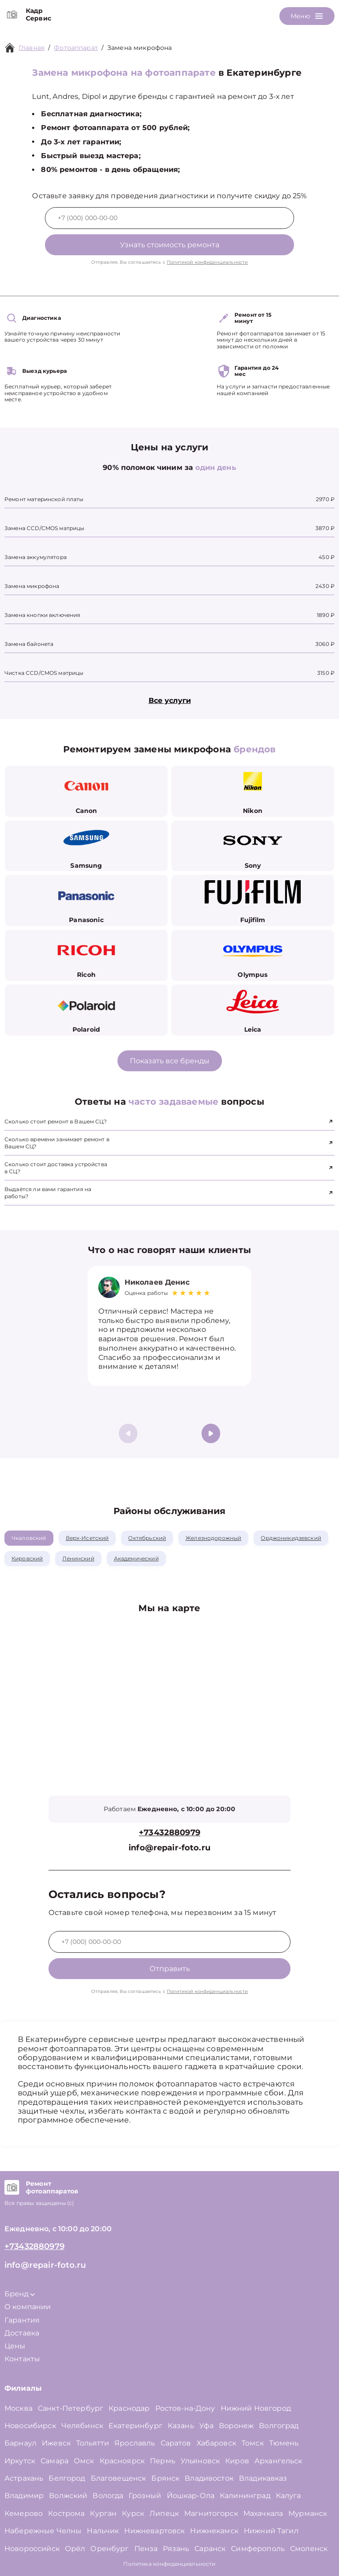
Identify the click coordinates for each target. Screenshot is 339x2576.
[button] (211, 1433)
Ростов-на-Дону (185, 2408)
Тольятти (92, 2443)
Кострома (66, 2513)
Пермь (162, 2461)
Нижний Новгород (256, 2408)
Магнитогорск (211, 2513)
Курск (133, 2513)
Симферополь (258, 2548)
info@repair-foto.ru (169, 1848)
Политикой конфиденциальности (207, 262)
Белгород (66, 2478)
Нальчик (103, 2531)
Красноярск (122, 2461)
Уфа (206, 2425)
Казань (181, 2425)
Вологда (108, 2495)
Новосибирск (30, 2425)
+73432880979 (169, 1832)
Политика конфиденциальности (169, 2563)
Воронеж (236, 2425)
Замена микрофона (139, 48)
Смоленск (308, 2548)
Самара (54, 2461)
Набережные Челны (42, 2531)
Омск (84, 2461)
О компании (27, 2306)
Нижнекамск (214, 2531)
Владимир (24, 2495)
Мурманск (307, 2513)
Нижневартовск (154, 2531)
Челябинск (82, 2425)
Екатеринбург (135, 2425)
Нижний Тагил (271, 2531)
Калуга (288, 2495)
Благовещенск (118, 2478)
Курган (103, 2513)
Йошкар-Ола (191, 2495)
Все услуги (170, 700)
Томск (253, 2443)
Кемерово (23, 2513)
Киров (237, 2461)
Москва (18, 2408)
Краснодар (129, 2408)
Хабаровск (216, 2443)
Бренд (19, 2294)
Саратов (176, 2443)
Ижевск (56, 2443)
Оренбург (109, 2548)
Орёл (75, 2548)
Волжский (68, 2495)
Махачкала (263, 2513)
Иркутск (19, 2461)
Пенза (146, 2548)
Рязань (176, 2548)
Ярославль (134, 2443)
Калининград (245, 2495)
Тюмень (284, 2443)
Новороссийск (32, 2548)
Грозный (145, 2495)
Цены (15, 2346)
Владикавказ (263, 2478)
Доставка (21, 2333)
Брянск (165, 2478)
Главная (31, 48)
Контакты (22, 2359)
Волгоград (279, 2425)
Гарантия (22, 2320)
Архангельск (278, 2461)
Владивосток (209, 2478)
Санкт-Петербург (70, 2408)
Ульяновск (200, 2461)
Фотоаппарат (76, 48)
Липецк (164, 2513)
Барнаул (20, 2443)
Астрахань (23, 2478)
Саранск (210, 2548)
